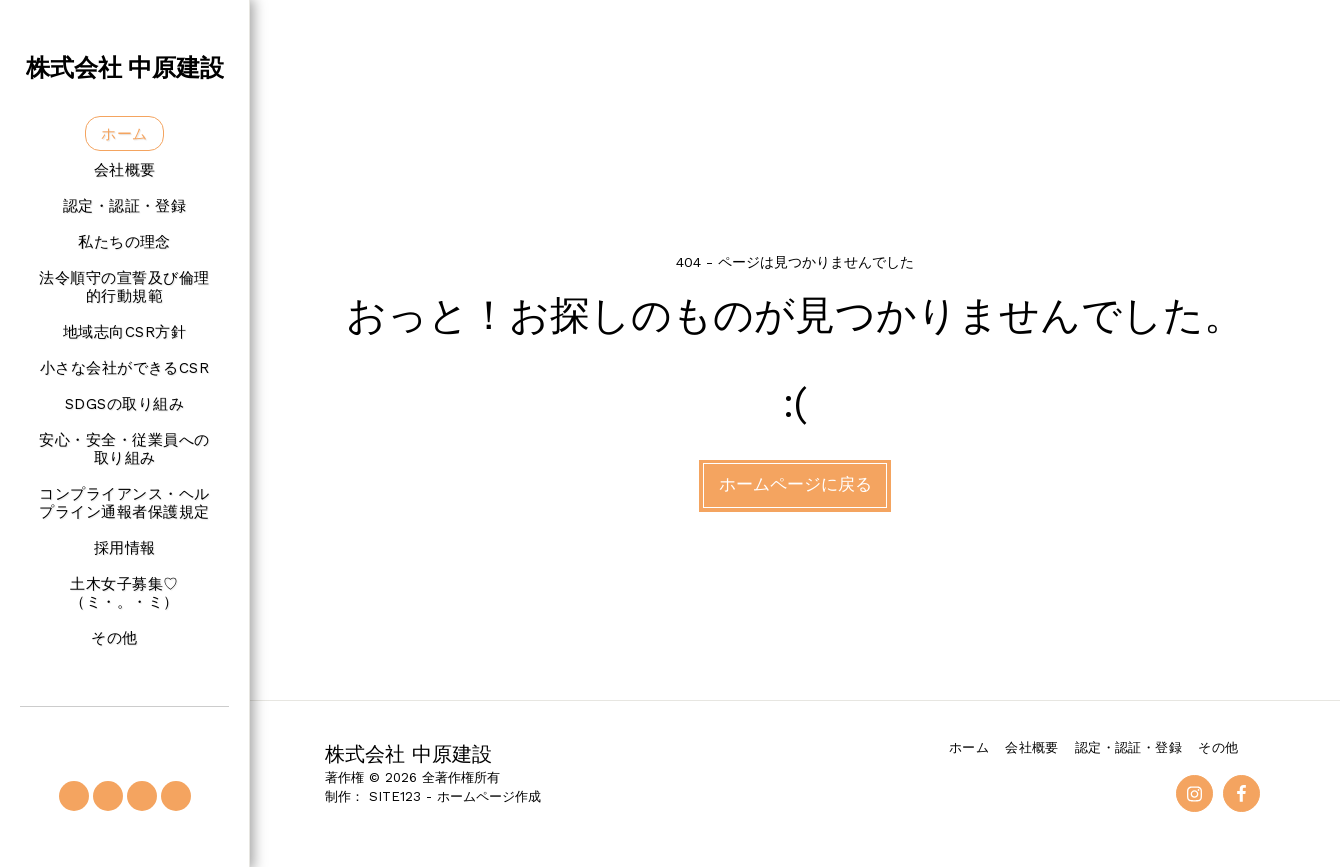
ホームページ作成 (489, 796)
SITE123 (395, 796)
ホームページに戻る (795, 484)
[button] (74, 796)
